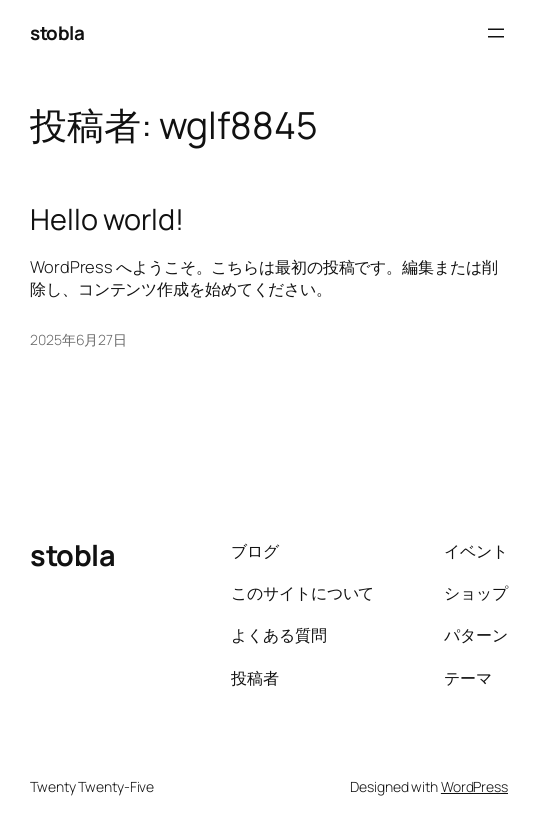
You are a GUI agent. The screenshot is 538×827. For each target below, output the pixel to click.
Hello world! (107, 219)
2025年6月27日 (78, 339)
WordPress (474, 786)
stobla (57, 33)
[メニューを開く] (496, 33)
